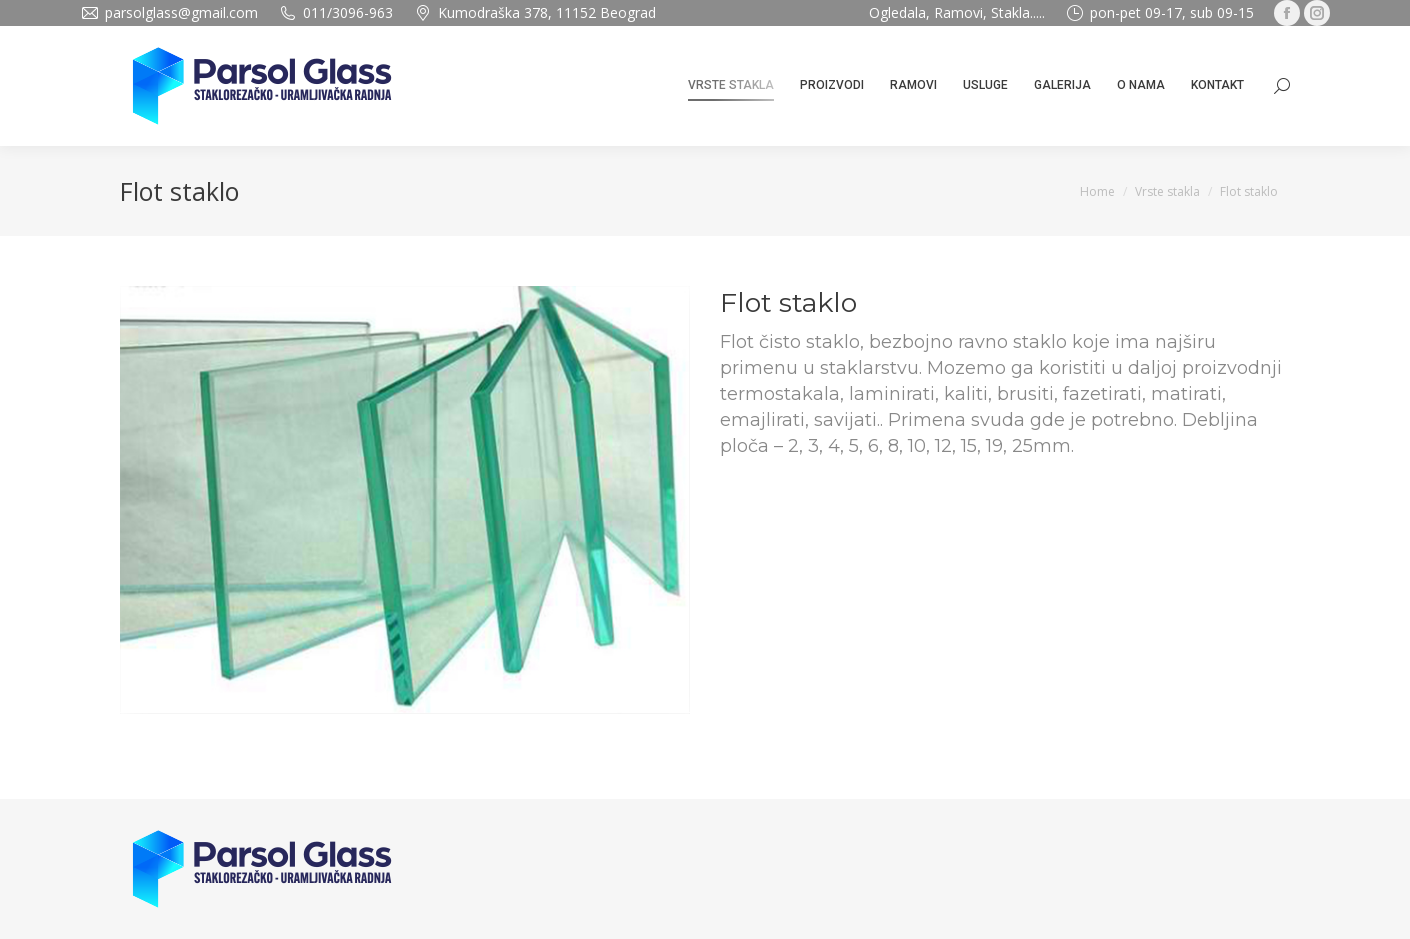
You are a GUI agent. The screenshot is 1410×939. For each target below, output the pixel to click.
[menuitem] (731, 86)
